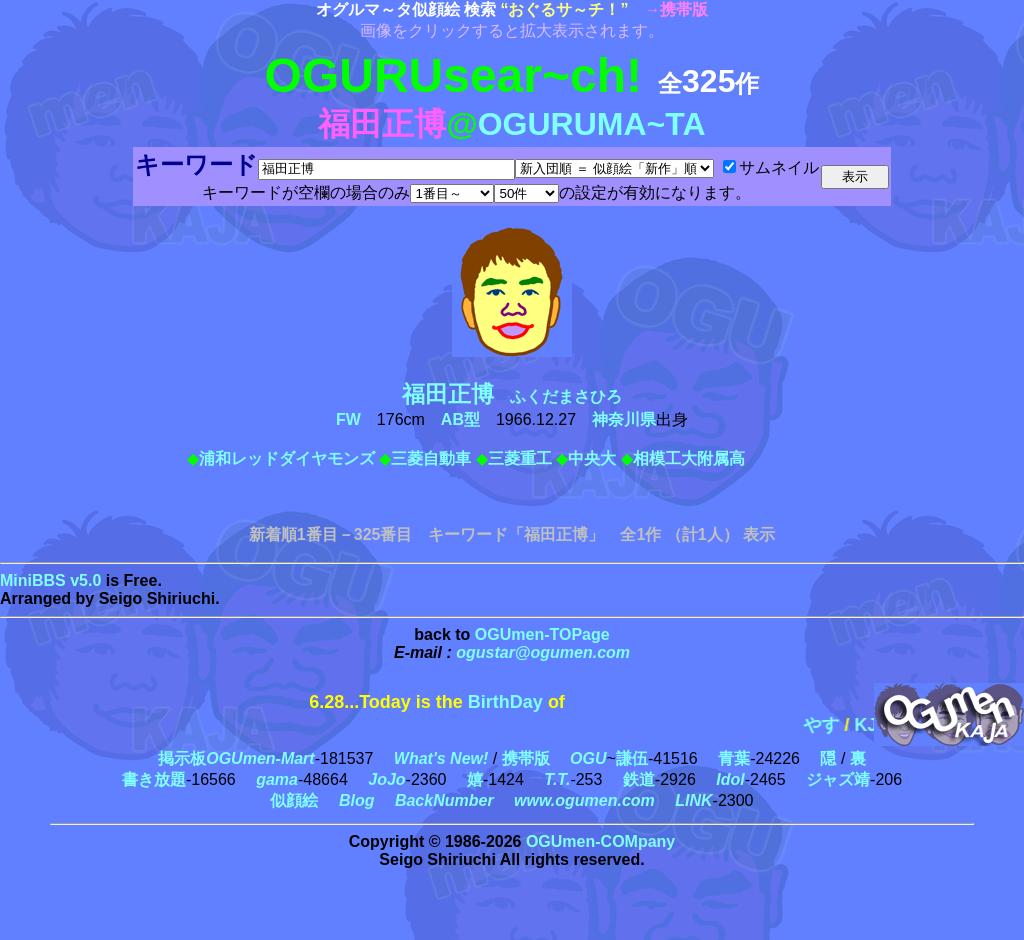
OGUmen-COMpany (600, 841)
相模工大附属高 (689, 458)
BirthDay (505, 702)
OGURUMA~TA (592, 124)
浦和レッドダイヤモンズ (287, 458)
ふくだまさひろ (520, 396)
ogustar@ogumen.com (543, 652)
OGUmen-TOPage (542, 634)
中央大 (592, 458)
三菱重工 (520, 458)
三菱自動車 (431, 458)
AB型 (460, 419)
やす (840, 725)
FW (348, 419)
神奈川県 (624, 419)
